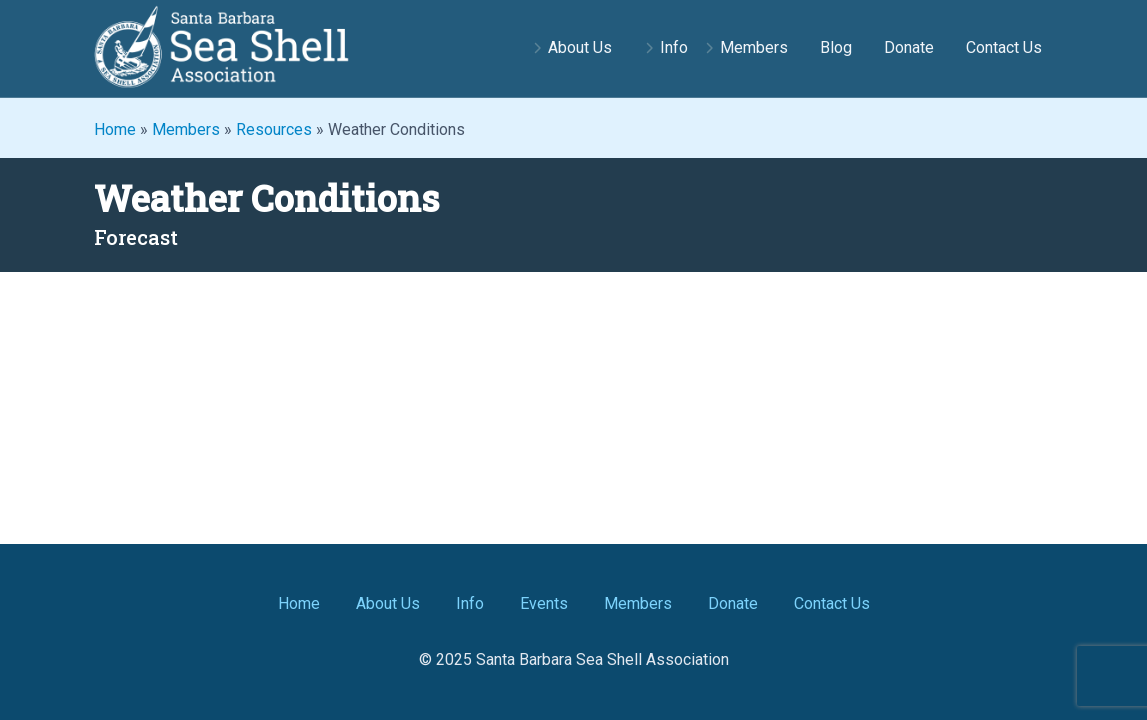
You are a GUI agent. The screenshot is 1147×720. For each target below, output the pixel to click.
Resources (274, 129)
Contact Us (1004, 47)
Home (115, 129)
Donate (909, 47)
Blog (836, 47)
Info (674, 47)
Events (544, 603)
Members (754, 47)
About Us (580, 47)
